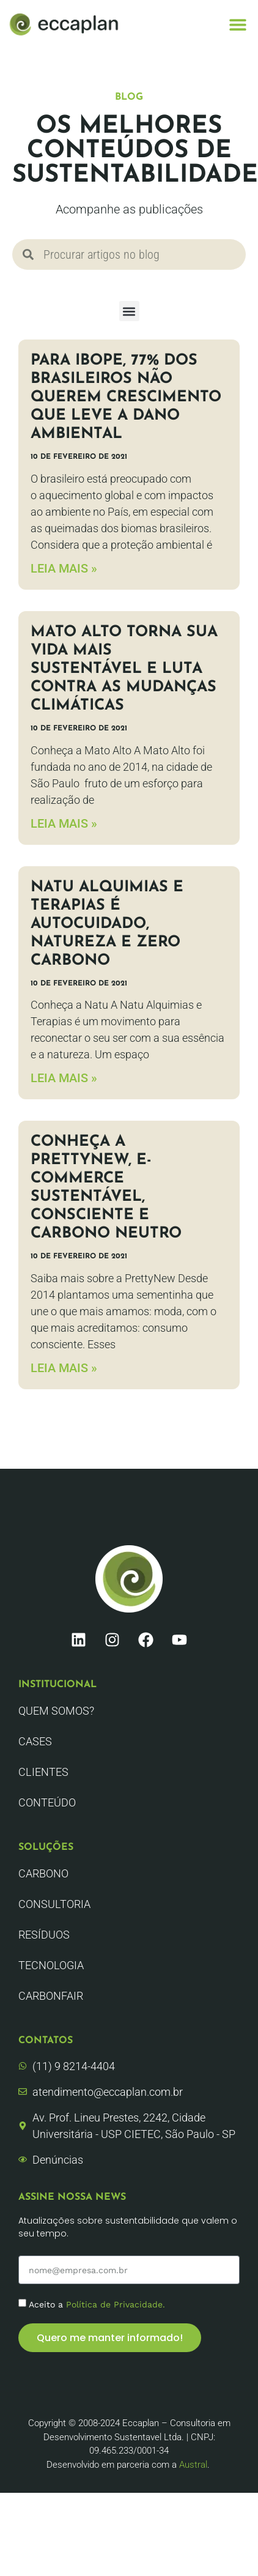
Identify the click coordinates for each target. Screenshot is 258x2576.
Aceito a (97, 2304)
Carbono (43, 1873)
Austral (193, 2464)
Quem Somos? (56, 1710)
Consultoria (54, 1904)
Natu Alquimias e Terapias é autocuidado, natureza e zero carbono (107, 924)
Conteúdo (47, 1802)
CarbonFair (50, 1995)
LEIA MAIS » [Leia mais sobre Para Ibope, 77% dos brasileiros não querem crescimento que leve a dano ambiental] (64, 568)
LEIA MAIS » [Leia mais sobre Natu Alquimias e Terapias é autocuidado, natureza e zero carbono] (64, 1078)
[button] (238, 25)
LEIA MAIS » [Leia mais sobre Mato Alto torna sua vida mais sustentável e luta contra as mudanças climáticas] (64, 823)
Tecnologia (51, 1965)
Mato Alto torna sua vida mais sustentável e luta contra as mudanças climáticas (124, 669)
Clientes (43, 1771)
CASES (35, 1741)
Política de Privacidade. (115, 2304)
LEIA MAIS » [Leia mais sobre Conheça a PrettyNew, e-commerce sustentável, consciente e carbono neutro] (64, 1367)
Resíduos (44, 1934)
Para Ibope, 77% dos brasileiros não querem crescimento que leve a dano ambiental (126, 397)
